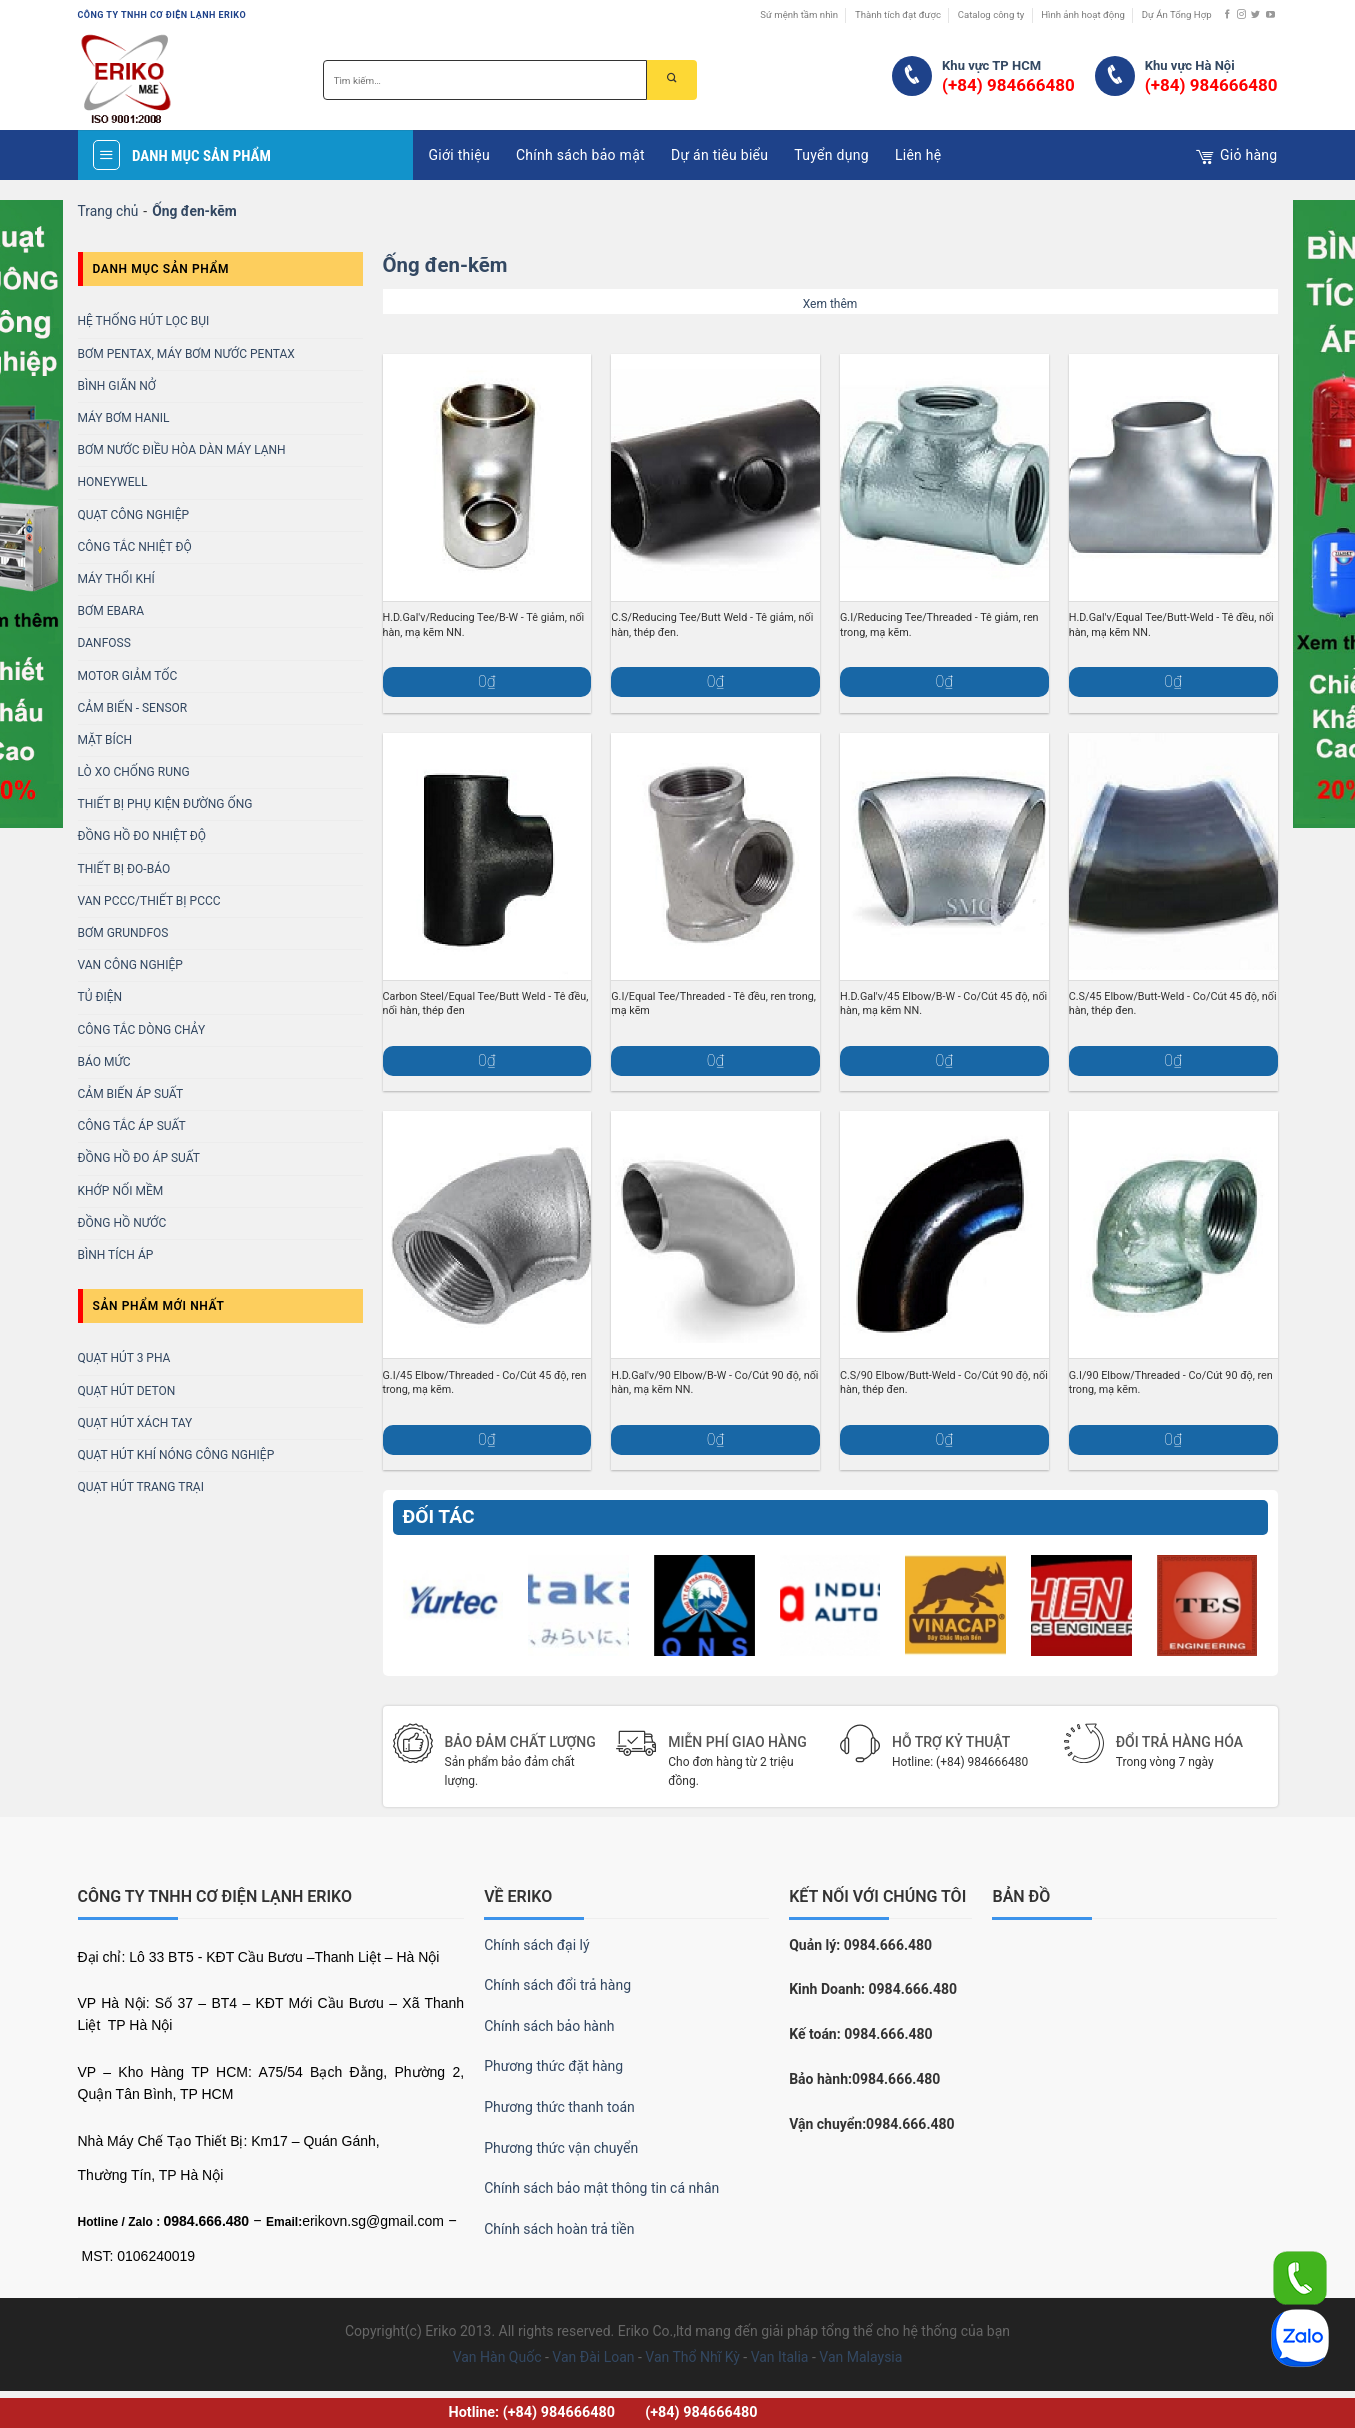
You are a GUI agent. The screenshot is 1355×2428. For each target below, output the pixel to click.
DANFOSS (104, 643)
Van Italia (780, 2357)
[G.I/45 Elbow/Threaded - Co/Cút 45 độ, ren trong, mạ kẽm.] (487, 1234)
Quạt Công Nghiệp (134, 515)
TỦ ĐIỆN (100, 997)
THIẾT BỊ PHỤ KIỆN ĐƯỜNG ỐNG (165, 804)
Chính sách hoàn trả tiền (559, 2229)
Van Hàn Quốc (497, 2357)
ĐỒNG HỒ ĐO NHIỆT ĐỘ (142, 836)
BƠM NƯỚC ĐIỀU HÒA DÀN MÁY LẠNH (182, 450)
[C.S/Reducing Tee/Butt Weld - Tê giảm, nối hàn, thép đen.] (715, 477)
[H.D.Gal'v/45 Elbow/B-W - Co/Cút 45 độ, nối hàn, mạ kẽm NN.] (944, 856)
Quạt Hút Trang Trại (141, 1487)
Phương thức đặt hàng (553, 2066)
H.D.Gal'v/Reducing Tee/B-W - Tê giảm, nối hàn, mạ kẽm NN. (484, 624)
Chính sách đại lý (536, 1945)
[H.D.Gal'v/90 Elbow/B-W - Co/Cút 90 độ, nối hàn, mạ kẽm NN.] (715, 1234)
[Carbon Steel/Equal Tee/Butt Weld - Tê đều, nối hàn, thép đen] (487, 856)
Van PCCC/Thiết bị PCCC (149, 901)
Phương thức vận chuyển (561, 2148)
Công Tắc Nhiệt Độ (135, 547)
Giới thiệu (458, 155)
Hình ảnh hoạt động (1083, 14)
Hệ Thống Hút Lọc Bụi (144, 321)
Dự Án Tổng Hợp (1177, 14)
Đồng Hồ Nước (122, 1223)
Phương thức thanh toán (559, 2107)
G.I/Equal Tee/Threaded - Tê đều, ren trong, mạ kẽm (713, 1003)
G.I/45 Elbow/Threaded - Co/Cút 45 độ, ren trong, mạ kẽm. (485, 1382)
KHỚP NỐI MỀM (121, 1191)
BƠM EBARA (111, 611)
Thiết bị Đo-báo (124, 869)
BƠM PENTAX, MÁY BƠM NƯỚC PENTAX (186, 354)
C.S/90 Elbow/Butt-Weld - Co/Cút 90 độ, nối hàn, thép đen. (944, 1382)
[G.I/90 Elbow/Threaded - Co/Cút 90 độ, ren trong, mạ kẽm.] (1173, 1234)
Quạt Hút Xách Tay (135, 1423)
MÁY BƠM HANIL (124, 418)
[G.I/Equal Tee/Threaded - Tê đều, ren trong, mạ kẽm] (715, 856)
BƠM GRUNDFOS (123, 933)
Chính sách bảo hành (549, 2026)
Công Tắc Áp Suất (132, 1126)
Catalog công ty (991, 14)
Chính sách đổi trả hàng (557, 1985)
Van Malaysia (860, 2357)
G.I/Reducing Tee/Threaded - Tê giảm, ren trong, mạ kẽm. (939, 624)
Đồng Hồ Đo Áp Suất (139, 1158)
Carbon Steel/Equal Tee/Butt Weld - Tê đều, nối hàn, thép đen (486, 1003)
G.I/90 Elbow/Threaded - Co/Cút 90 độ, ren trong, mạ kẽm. (1171, 1382)
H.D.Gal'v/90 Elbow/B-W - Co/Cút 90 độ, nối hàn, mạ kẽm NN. (714, 1382)
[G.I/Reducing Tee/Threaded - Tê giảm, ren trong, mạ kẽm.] (944, 477)
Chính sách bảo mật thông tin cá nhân (601, 2188)
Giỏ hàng (1236, 157)
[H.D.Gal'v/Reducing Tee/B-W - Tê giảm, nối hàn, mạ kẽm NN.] (487, 477)
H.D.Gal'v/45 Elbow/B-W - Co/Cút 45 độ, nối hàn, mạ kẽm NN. (943, 1003)
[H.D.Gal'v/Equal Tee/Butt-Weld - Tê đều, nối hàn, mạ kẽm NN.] (1173, 477)
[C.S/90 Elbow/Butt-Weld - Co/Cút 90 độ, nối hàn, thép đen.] (944, 1234)
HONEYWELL (113, 482)
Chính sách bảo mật (580, 155)
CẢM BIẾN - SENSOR (133, 708)
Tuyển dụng (831, 155)
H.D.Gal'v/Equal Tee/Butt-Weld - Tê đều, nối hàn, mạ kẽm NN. (1171, 624)
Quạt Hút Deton (127, 1391)
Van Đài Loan (593, 2357)
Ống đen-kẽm (445, 265)
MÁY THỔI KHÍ (116, 579)
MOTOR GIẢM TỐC (128, 676)
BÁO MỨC (104, 1062)
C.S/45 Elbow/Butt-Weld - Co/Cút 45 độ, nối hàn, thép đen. (1173, 1003)
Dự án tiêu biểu (719, 155)
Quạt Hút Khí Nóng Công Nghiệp (176, 1455)
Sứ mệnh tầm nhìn (799, 14)
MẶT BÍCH (105, 740)
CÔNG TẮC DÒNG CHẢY (142, 1030)
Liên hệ (918, 155)
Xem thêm (830, 304)
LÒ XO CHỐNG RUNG (134, 772)
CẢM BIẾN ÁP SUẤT (131, 1094)
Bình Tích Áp (116, 1255)
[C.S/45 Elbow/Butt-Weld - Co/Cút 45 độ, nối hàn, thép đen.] (1173, 856)
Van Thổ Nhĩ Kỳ (692, 2357)
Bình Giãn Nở (117, 386)
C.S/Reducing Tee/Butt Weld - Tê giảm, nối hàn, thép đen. (712, 624)
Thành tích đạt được (898, 14)
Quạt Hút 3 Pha (124, 1358)
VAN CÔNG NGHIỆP (130, 965)
